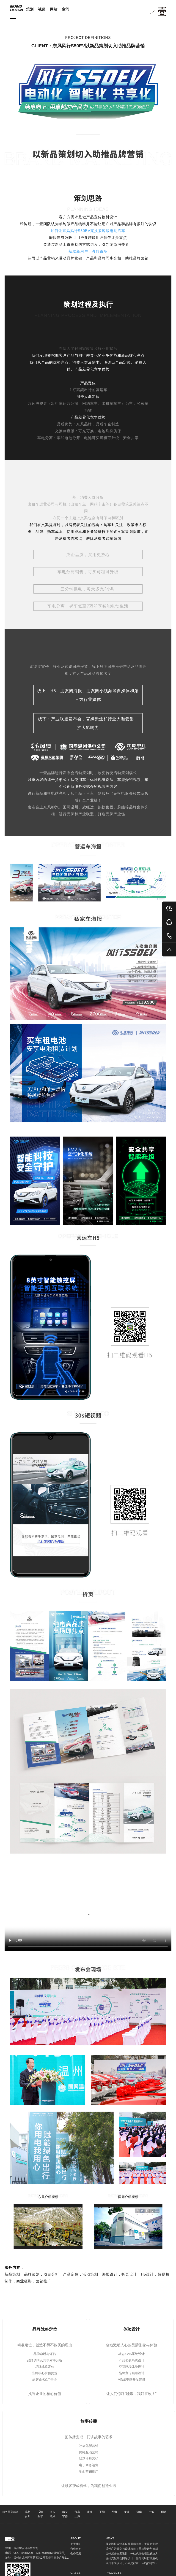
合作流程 (75, 2553)
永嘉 (77, 2512)
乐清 (40, 2512)
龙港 (126, 2512)
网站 (53, 9)
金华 (40, 2516)
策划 (29, 9)
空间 (65, 9)
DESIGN (16, 8)
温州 (27, 2512)
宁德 (65, 2516)
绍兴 (52, 2516)
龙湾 (89, 2512)
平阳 (102, 2512)
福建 (139, 2512)
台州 (27, 2516)
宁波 (151, 2512)
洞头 (52, 2512)
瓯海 (114, 2512)
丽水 (164, 2512)
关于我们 (75, 2544)
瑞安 (65, 2512)
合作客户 (75, 2548)
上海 (77, 2516)
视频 (41, 9)
